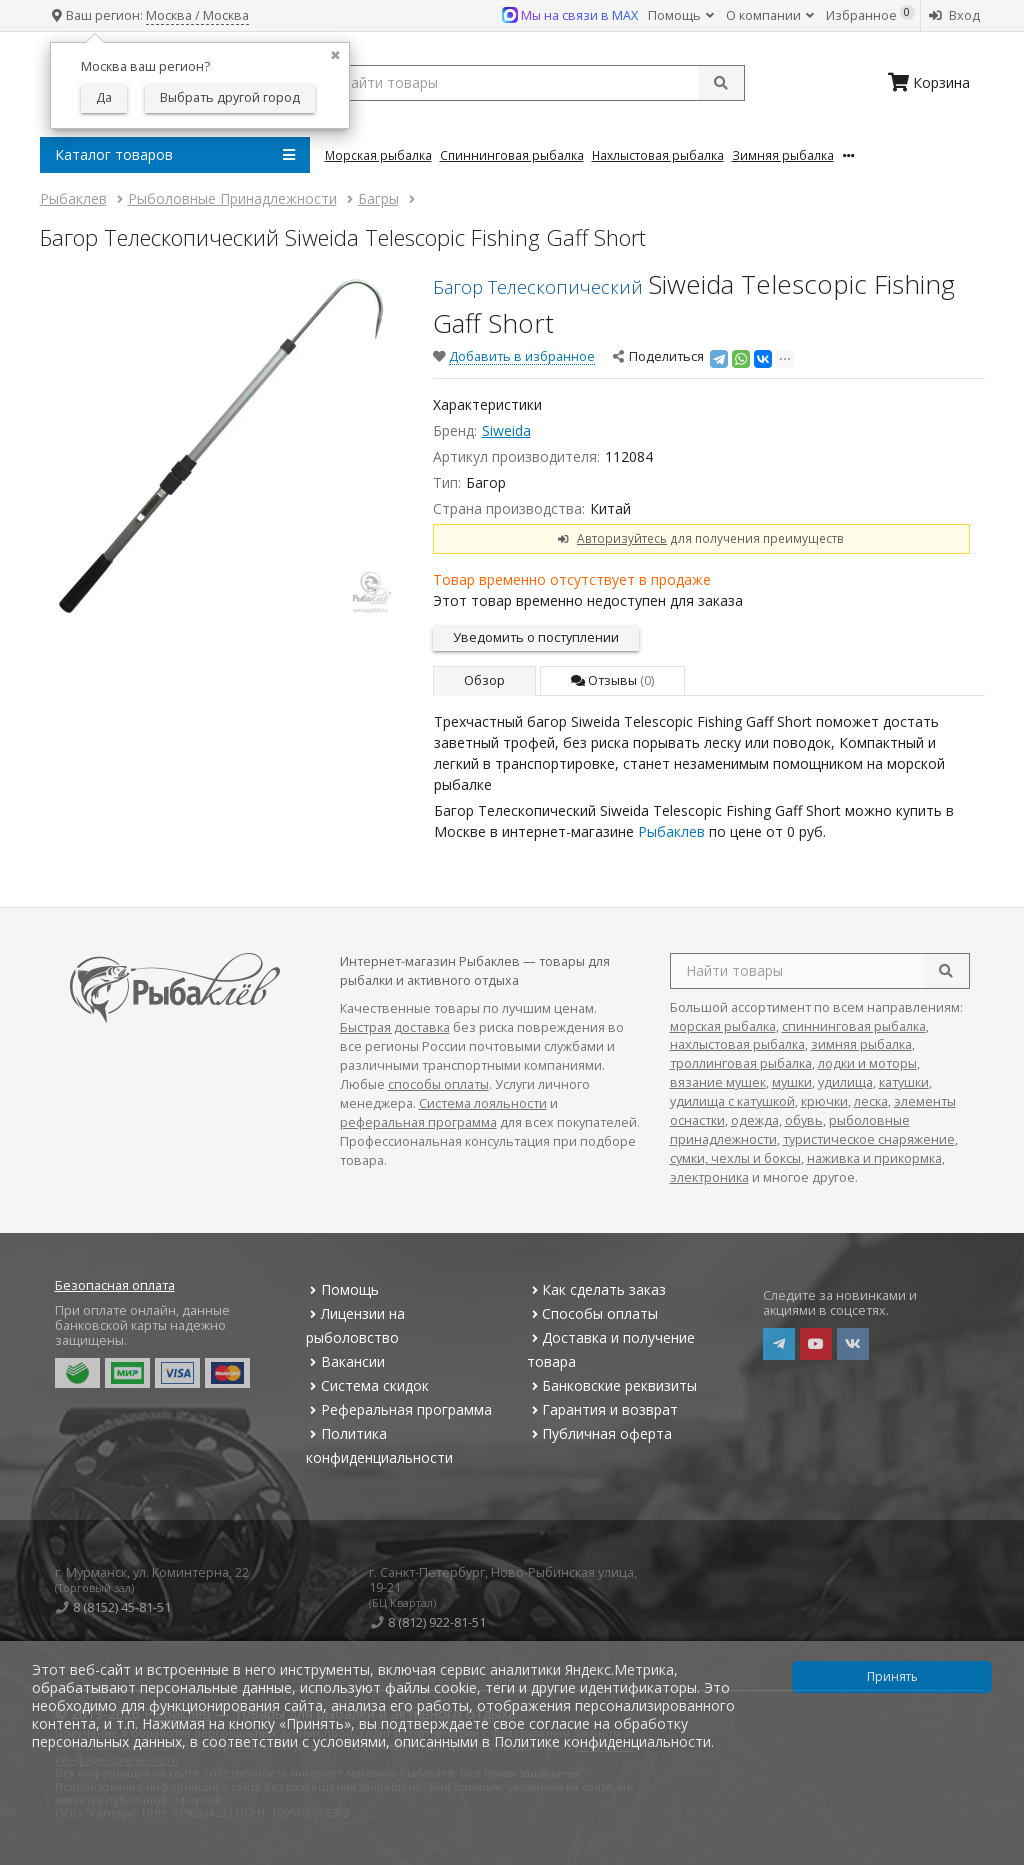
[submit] (721, 83)
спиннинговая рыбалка (854, 1026)
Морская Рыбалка (378, 155)
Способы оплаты (592, 1313)
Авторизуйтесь (622, 538)
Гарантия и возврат (602, 1409)
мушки (792, 1082)
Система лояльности (483, 1103)
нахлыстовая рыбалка (737, 1044)
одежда (755, 1120)
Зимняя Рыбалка (783, 155)
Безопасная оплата (115, 1285)
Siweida (506, 430)
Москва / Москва (197, 15)
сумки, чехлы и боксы (735, 1158)
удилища (845, 1082)
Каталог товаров (175, 155)
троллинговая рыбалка (741, 1063)
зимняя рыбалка (861, 1044)
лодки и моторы (867, 1063)
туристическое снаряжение (869, 1139)
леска (871, 1101)
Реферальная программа (399, 1409)
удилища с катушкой (732, 1101)
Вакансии (345, 1361)
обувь (804, 1120)
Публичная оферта (599, 1433)
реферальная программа (418, 1122)
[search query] (535, 83)
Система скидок (367, 1385)
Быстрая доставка (395, 1027)
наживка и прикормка (874, 1158)
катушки (904, 1082)
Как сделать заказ (596, 1289)
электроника (709, 1177)
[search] (946, 971)
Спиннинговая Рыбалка (512, 155)
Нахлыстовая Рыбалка (658, 155)
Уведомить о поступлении (536, 637)
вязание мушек (718, 1082)
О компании (770, 15)
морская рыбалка (723, 1026)
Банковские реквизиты (612, 1385)
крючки (824, 1101)
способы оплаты (438, 1084)
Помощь (681, 15)
